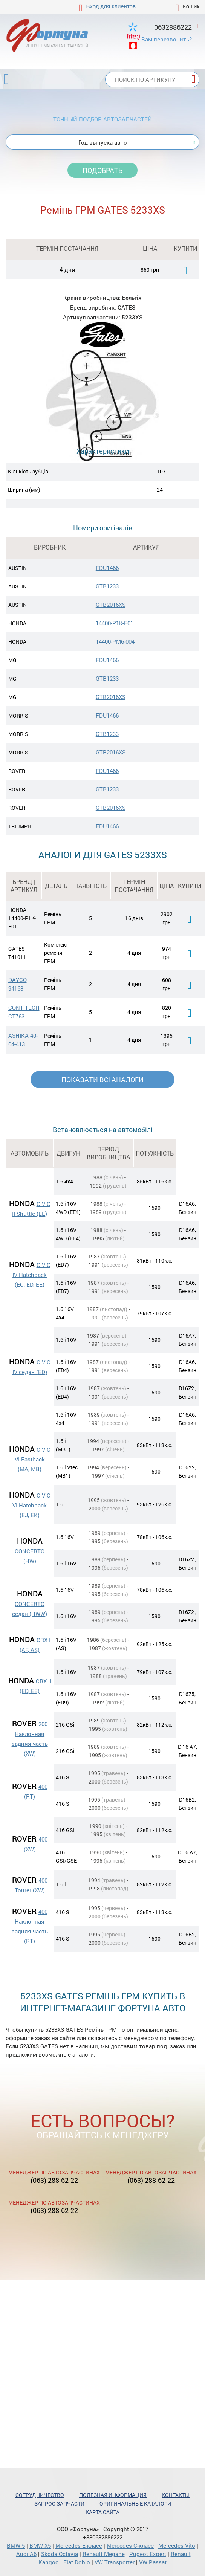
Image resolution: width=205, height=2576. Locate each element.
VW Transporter (115, 2562)
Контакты (176, 2494)
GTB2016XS (110, 604)
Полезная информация (113, 2494)
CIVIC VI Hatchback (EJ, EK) (31, 1505)
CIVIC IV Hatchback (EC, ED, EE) (31, 1274)
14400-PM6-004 (115, 641)
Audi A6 (26, 2554)
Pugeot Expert (147, 2554)
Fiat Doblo (76, 2562)
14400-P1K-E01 (114, 623)
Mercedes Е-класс (78, 2545)
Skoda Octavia (59, 2554)
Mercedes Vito (176, 2545)
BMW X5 (40, 2545)
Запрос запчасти (59, 2503)
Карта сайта (102, 2512)
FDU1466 (107, 567)
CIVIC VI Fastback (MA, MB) (32, 1459)
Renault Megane (104, 2554)
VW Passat (153, 2562)
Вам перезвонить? (166, 39)
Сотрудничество (39, 2494)
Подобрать (102, 170)
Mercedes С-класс (130, 2545)
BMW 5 (16, 2545)
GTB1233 (107, 586)
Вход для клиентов (111, 6)
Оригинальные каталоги (135, 2503)
